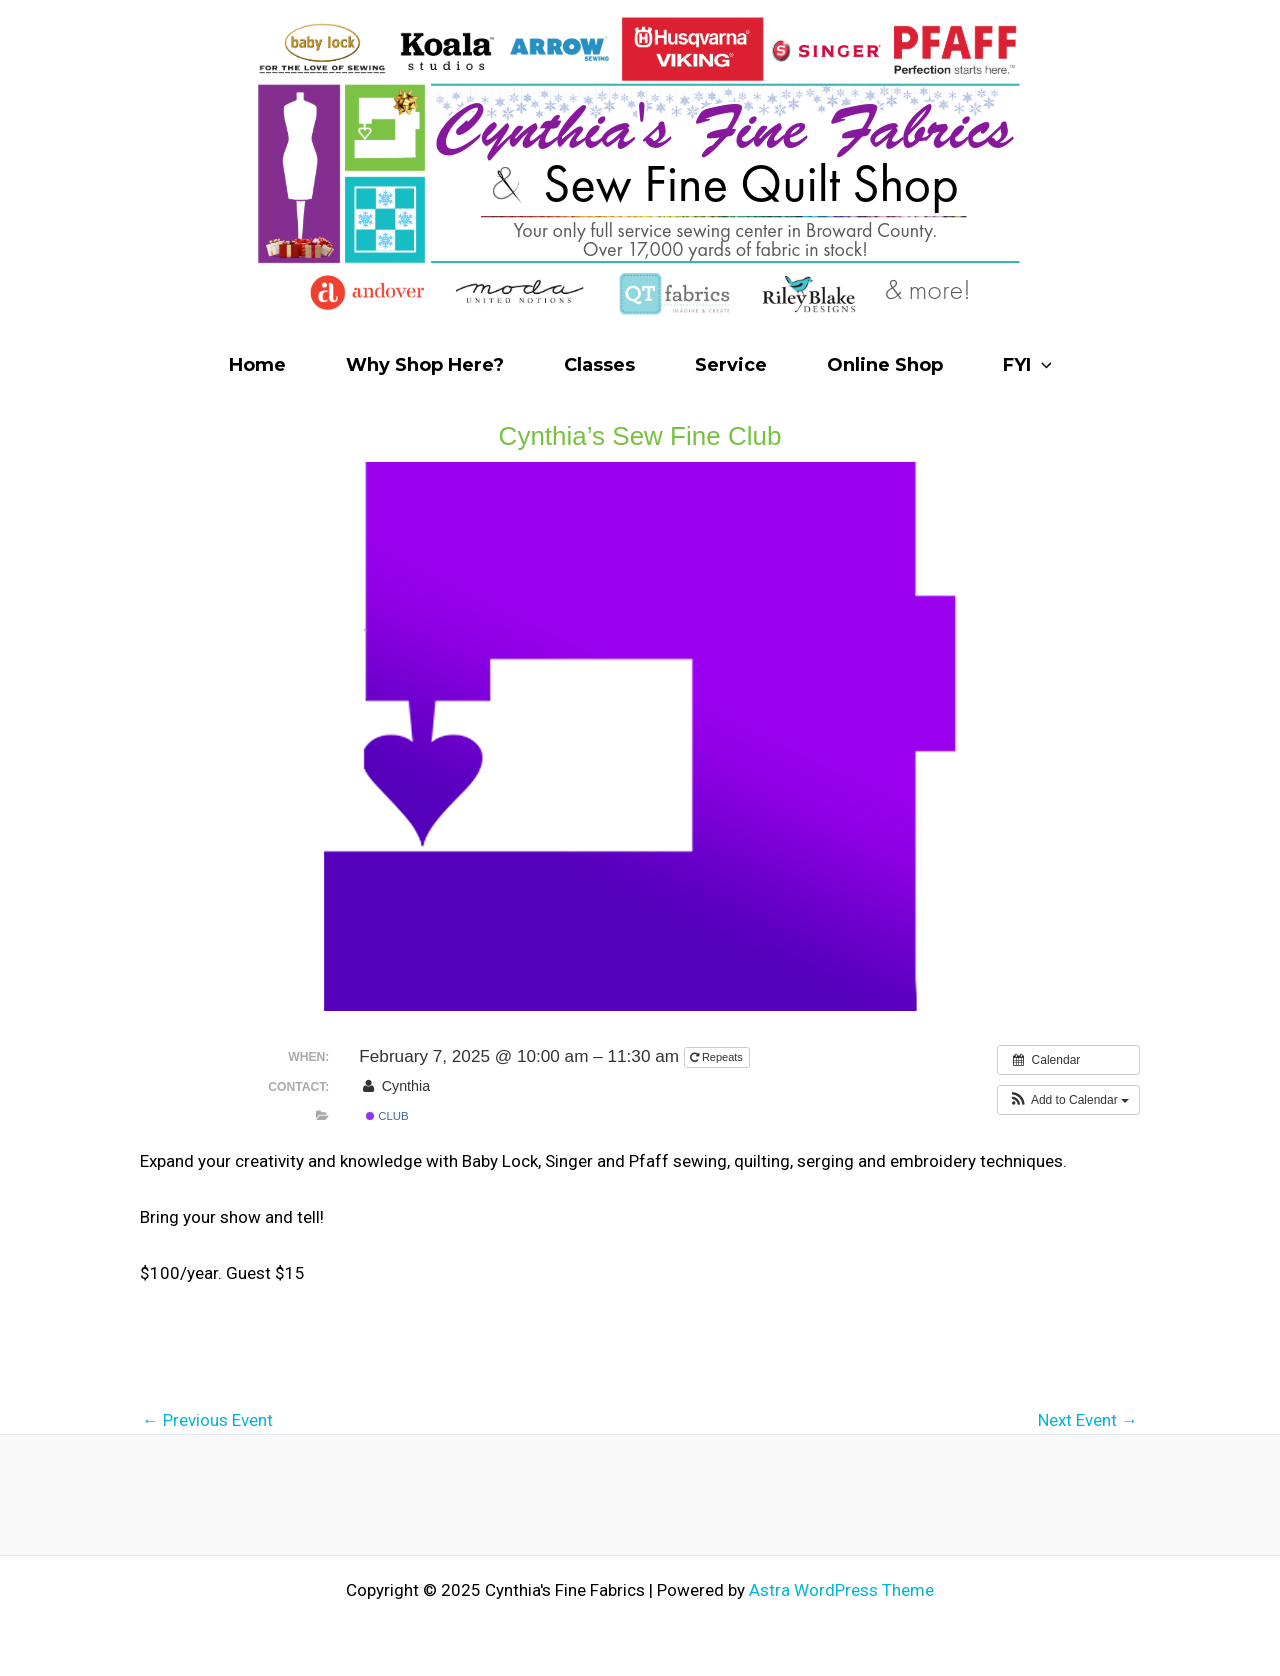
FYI (1027, 365)
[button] (1068, 1100)
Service (731, 365)
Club (387, 1116)
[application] (1041, 365)
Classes (599, 365)
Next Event (1088, 1420)
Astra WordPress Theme (841, 1590)
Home (257, 365)
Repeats (718, 1057)
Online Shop (885, 365)
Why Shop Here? (425, 365)
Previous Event (207, 1420)
